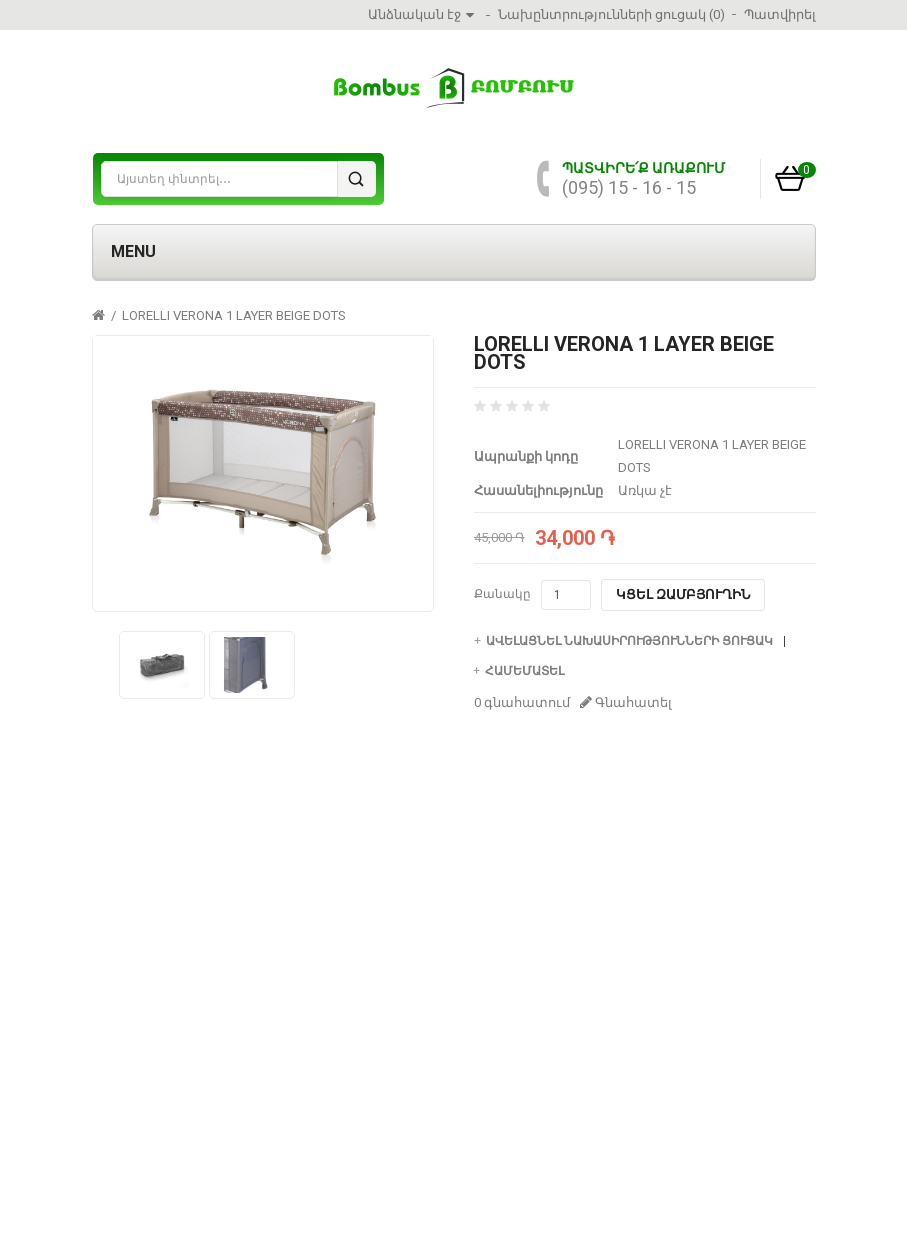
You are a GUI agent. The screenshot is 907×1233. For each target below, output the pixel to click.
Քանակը (502, 594)
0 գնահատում (522, 702)
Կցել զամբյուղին (683, 594)
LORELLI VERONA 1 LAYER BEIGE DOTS (234, 315)
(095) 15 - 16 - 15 (629, 187)
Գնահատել (626, 702)
